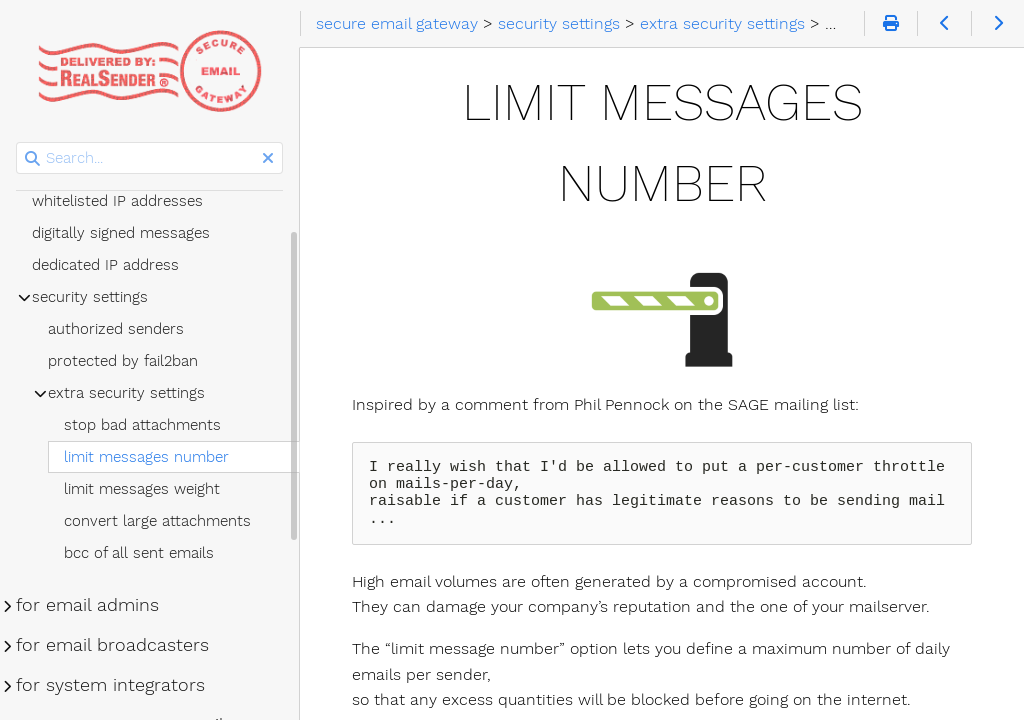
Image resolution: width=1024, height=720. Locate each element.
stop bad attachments (142, 425)
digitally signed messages (121, 233)
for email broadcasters (112, 645)
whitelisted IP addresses (117, 201)
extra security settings (126, 393)
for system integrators (110, 685)
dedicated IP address (105, 265)
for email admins (87, 605)
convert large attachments (157, 521)
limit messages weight (142, 489)
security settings (90, 297)
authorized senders (116, 329)
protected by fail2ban (123, 361)
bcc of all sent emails (139, 553)
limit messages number (146, 457)
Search (17, 142)
